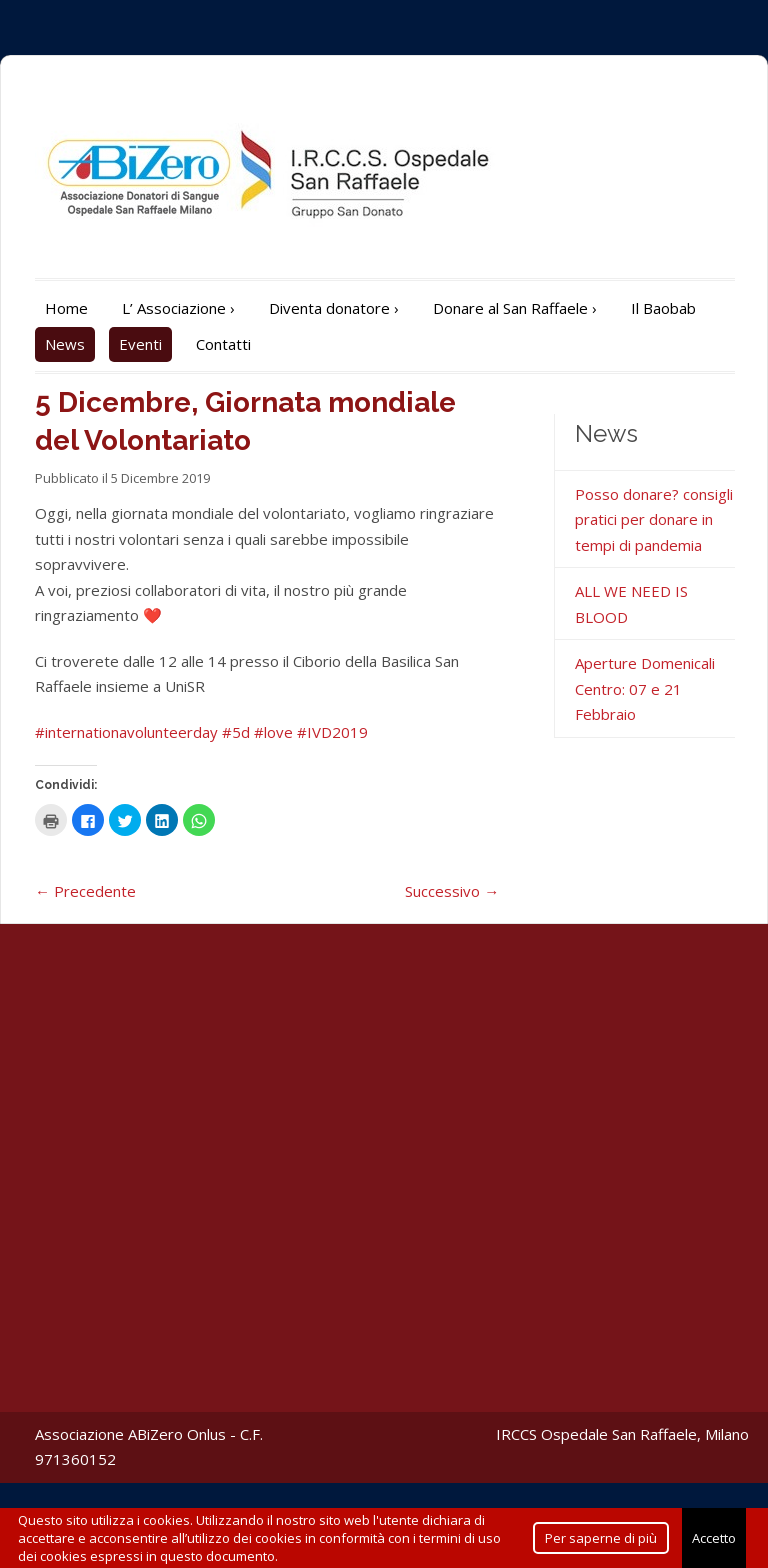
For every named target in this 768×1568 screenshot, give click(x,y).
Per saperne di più (601, 1538)
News (65, 344)
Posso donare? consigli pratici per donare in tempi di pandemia (654, 519)
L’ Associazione (178, 308)
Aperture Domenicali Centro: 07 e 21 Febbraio (645, 688)
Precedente (85, 891)
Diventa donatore (334, 308)
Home (66, 308)
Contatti (223, 344)
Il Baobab (663, 308)
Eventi (140, 344)
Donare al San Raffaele (515, 308)
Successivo (452, 891)
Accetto (714, 1538)
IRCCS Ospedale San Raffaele (596, 1434)
